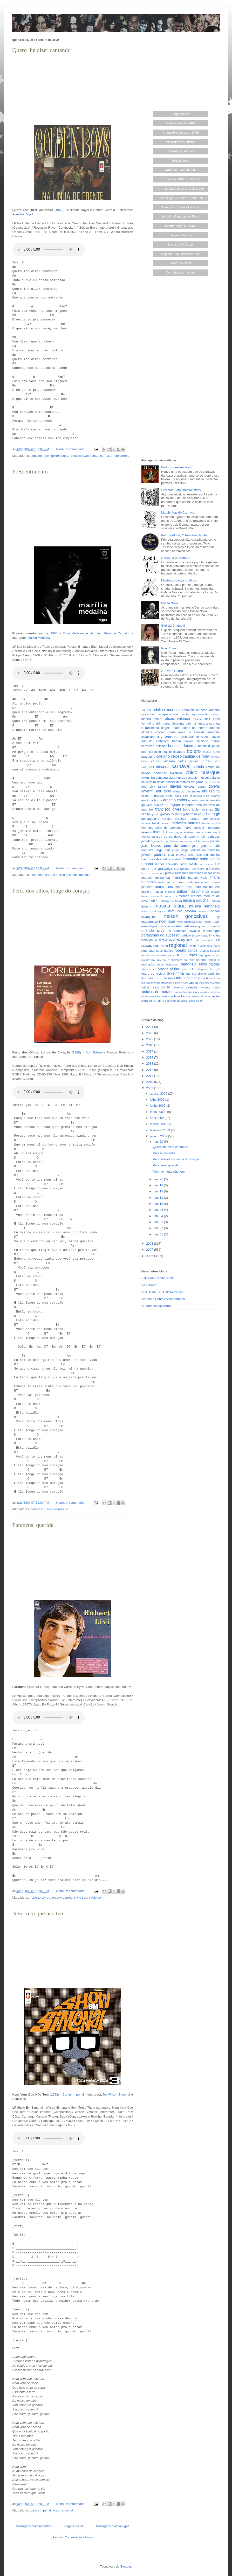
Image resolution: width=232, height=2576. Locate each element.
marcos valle (198, 877)
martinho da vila (207, 887)
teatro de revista (153, 973)
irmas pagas (174, 832)
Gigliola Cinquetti (173, 625)
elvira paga (173, 795)
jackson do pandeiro (166, 836)
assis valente (189, 737)
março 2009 (158, 1124)
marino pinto (185, 882)
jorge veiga (180, 850)
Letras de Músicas (181, 244)
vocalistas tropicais (187, 992)
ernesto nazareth (198, 800)
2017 (150, 1051)
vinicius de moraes (157, 992)
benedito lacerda (182, 746)
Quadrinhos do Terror (156, 1306)
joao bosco (151, 845)
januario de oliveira (165, 841)
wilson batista (181, 996)
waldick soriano (210, 992)
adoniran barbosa (194, 710)
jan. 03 (159, 1222)
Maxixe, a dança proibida (178, 580)
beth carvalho (151, 752)
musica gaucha (195, 900)
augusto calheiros (155, 741)
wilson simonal (63, 2510)
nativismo (203, 911)
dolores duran (194, 786)
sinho (174, 969)
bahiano (202, 741)
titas (158, 978)
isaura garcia (193, 832)
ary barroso (167, 736)
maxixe (146, 891)
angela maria (170, 728)
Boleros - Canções (181, 151)
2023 (150, 1033)
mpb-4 (153, 900)
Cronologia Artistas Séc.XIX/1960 (180, 188)
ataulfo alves (210, 737)
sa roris (189, 959)
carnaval (181, 766)
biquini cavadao (174, 752)
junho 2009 (158, 1105)
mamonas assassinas (204, 873)
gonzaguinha (150, 818)
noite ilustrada (186, 921)
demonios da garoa (190, 782)
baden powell (182, 741)
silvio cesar (148, 969)
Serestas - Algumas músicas (181, 490)
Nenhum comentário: (71, 449)
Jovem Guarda (181, 235)
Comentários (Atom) (79, 2537)
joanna (215, 841)
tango (215, 969)
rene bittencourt (152, 950)
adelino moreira (166, 710)
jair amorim (191, 836)
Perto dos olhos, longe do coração (51, 890)
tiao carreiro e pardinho (202, 973)
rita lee (168, 950)
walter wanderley (151, 996)
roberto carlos (186, 950)
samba (201, 960)
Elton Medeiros (73, 633)
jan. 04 (159, 1216)
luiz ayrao (206, 864)
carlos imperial (41, 2510)
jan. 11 (159, 1197)
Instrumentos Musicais (180, 226)
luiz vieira (198, 868)
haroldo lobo (198, 818)
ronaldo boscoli (209, 950)
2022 (150, 1039)
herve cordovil (194, 827)
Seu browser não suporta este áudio (48, 249)
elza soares (212, 795)
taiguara (203, 969)
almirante (177, 723)
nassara (190, 911)
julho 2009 (157, 1099)
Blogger (125, 2566)
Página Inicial (180, 114)
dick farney (158, 786)
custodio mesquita (198, 777)
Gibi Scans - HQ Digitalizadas (162, 1292)
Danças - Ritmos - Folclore (180, 207)
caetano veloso (169, 756)
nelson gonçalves (186, 916)
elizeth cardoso (152, 796)
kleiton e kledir (172, 859)
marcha (179, 877)
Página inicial (73, 2526)
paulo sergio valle (162, 940)
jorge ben (163, 850)
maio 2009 (157, 1112)
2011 (150, 1076)
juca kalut (195, 854)
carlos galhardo (163, 761)
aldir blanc (163, 723)
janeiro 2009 (159, 1136)
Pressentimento (30, 471)
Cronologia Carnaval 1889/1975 (180, 198)
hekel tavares (161, 823)
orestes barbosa (182, 926)
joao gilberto (201, 846)
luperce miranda (151, 873)
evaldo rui (161, 805)
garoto (155, 814)
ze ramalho (156, 1000)
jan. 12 (159, 1191)
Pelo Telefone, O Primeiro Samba (184, 535)
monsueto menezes (164, 896)
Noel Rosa (168, 648)
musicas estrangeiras (153, 911)
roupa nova (187, 955)
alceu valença (177, 719)
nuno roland (204, 921)
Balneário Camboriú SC (157, 1278)
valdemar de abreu (209, 983)
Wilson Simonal (119, 2094)
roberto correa (40, 1897)
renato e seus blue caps (204, 945)
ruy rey (156, 959)
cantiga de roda (196, 756)
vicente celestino (185, 987)
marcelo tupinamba (155, 877)
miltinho (170, 891)
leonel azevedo (166, 864)
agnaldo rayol (40, 455)
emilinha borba (151, 800)
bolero (194, 751)
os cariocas (176, 931)
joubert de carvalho (205, 850)
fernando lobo (192, 805)
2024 (150, 1027)
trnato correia (120, 455)
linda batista (189, 864)
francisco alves (168, 809)
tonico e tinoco (204, 978)
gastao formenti (171, 814)
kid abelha (212, 854)
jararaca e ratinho (190, 841)
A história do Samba (175, 557)
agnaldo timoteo (179, 714)
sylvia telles (189, 969)
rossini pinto (166, 955)
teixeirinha (175, 973)
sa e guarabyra (172, 960)
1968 (58, 210)
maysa (158, 891)
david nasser (166, 782)
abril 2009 (157, 1118)
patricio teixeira (191, 935)
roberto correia (62, 1897)
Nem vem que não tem (38, 1913)
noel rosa (167, 921)
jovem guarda (153, 854)
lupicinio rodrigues (175, 873)
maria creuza (165, 882)
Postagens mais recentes (33, 2526)
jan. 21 (159, 1179)
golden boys (59, 455)
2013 (150, 1063)
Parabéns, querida (33, 1525)
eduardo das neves (187, 791)
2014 (150, 1057)
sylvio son (95, 1897)
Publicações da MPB (180, 123)
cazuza (176, 773)
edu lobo (163, 791)
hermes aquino (211, 823)
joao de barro (177, 845)
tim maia (147, 978)
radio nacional (203, 940)
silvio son (80, 1897)
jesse (206, 841)
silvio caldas (209, 964)
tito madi (169, 978)
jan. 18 (159, 1185)
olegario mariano (159, 926)
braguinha (148, 756)
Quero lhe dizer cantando (41, 50)
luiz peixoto (182, 869)
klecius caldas (151, 859)
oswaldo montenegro (204, 931)
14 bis (146, 710)
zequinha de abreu (176, 1000)
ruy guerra (206, 955)
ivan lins (211, 832)
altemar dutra (195, 723)
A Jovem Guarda (172, 671)
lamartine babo (195, 859)
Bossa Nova (180, 160)
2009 (150, 1088)
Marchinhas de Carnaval (178, 512)
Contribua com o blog (181, 272)
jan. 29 (159, 1141)
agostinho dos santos (205, 714)
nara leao (175, 911)
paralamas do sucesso (160, 935)
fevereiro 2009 (160, 1130)
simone (163, 969)
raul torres (160, 946)
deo (144, 786)
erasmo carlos (175, 800)
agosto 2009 (159, 1093)
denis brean (212, 782)
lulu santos (213, 868)
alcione (197, 718)
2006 (150, 1256)
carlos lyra (210, 761)
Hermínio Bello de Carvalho (109, 633)
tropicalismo (164, 982)
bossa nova (211, 752)
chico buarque (203, 772)
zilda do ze (196, 1000)
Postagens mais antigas (112, 2526)
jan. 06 (159, 1210)
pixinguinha (184, 940)
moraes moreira (190, 896)
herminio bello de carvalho (71, 875)
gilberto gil (211, 814)
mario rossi (183, 887)
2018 (150, 1045)
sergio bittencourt (168, 964)
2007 (150, 1249)
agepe (163, 714)
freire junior (191, 809)
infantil (158, 832)
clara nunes (177, 777)
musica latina (170, 905)
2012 (150, 1070)
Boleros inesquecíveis (176, 467)
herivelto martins (186, 823)
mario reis (164, 887)
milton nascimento (193, 891)
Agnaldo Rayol (22, 214)
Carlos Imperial (73, 2094)
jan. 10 (159, 1203)
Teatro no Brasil (180, 263)
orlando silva (152, 931)
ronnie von (148, 955)
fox (151, 809)
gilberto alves (192, 814)
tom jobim (184, 978)
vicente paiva (210, 987)
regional (178, 945)
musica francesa (170, 900)
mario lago (202, 882)
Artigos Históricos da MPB (181, 132)
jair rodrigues (210, 836)
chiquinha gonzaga (154, 777)
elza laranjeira (192, 795)
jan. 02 (159, 1228)
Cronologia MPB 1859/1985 (180, 179)
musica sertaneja (204, 906)
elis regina (211, 791)
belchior (161, 746)
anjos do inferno (195, 728)
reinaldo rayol (79, 455)
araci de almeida (191, 732)
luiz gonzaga (161, 868)
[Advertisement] (72, 88)
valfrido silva (150, 987)
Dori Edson (93, 1052)
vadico (193, 983)
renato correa (99, 455)
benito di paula (209, 746)
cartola (198, 767)
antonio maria (165, 732)
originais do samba (207, 926)
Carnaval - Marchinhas (181, 170)
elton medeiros (41, 875)
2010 (150, 1082)
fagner (175, 805)
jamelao (146, 841)
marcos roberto (57, 1509)
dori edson (38, 1509)
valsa (166, 987)
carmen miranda (155, 767)
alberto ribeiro (151, 719)
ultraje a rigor (180, 983)
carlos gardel (188, 761)
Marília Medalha (38, 637)
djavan (175, 786)
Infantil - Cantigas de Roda (180, 216)
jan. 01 (159, 1234)
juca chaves (177, 854)
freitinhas (207, 809)
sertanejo (189, 964)
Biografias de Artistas (180, 142)
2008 (150, 1243)
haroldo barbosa (174, 818)
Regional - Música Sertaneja (180, 254)
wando (166, 996)
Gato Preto (149, 1285)
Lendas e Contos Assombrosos (163, 1299)
